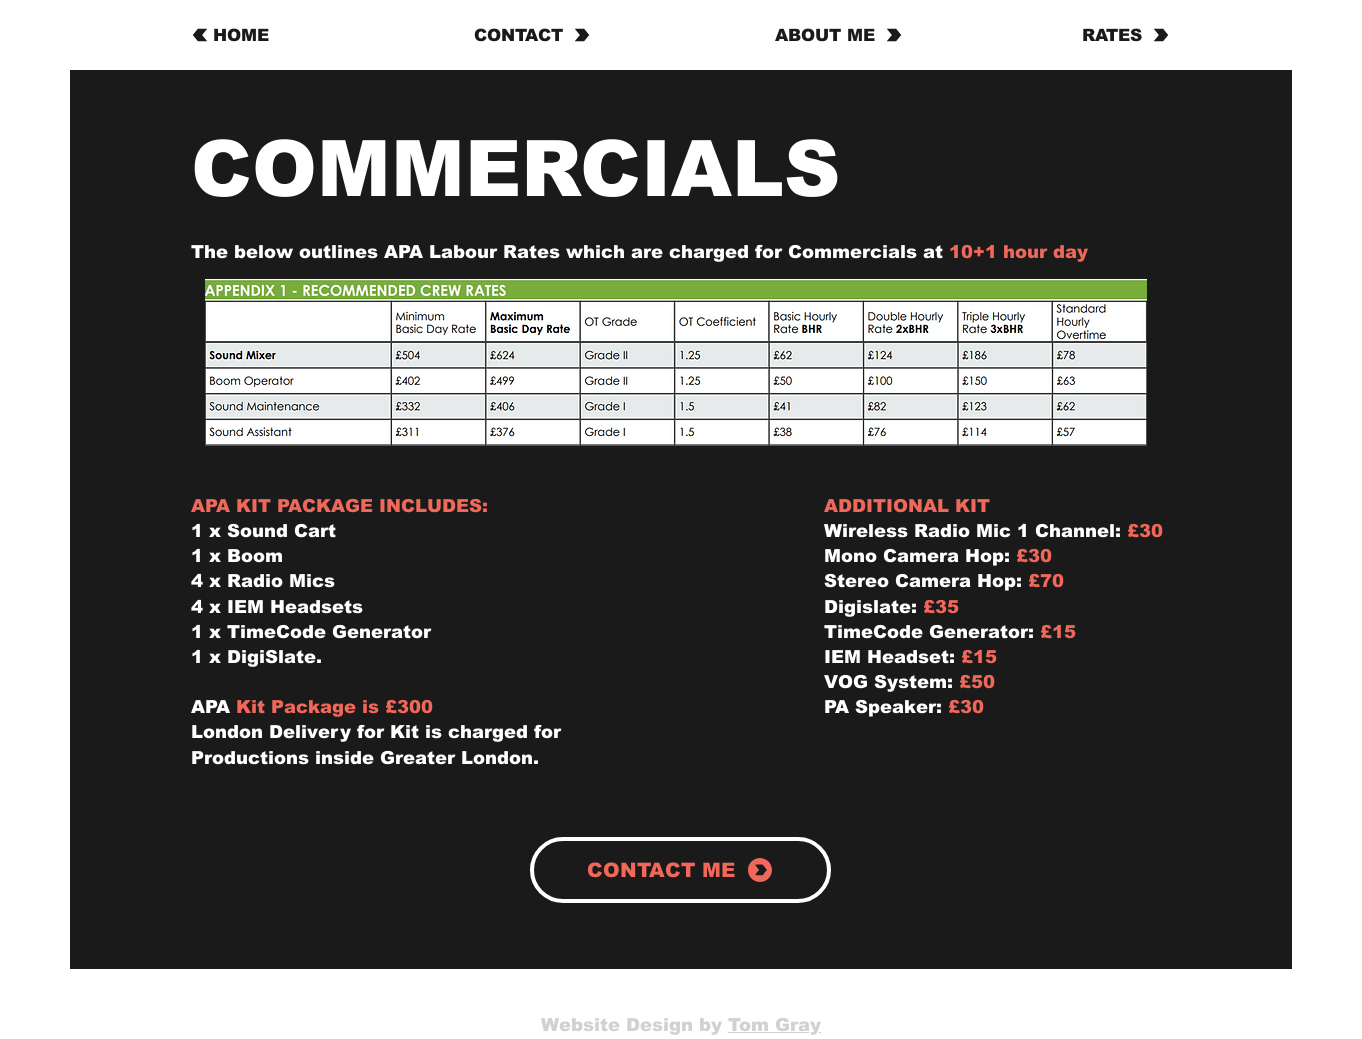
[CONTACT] (532, 35)
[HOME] (252, 35)
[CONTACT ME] (680, 870)
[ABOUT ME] (838, 35)
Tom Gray (774, 1025)
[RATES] (1114, 35)
